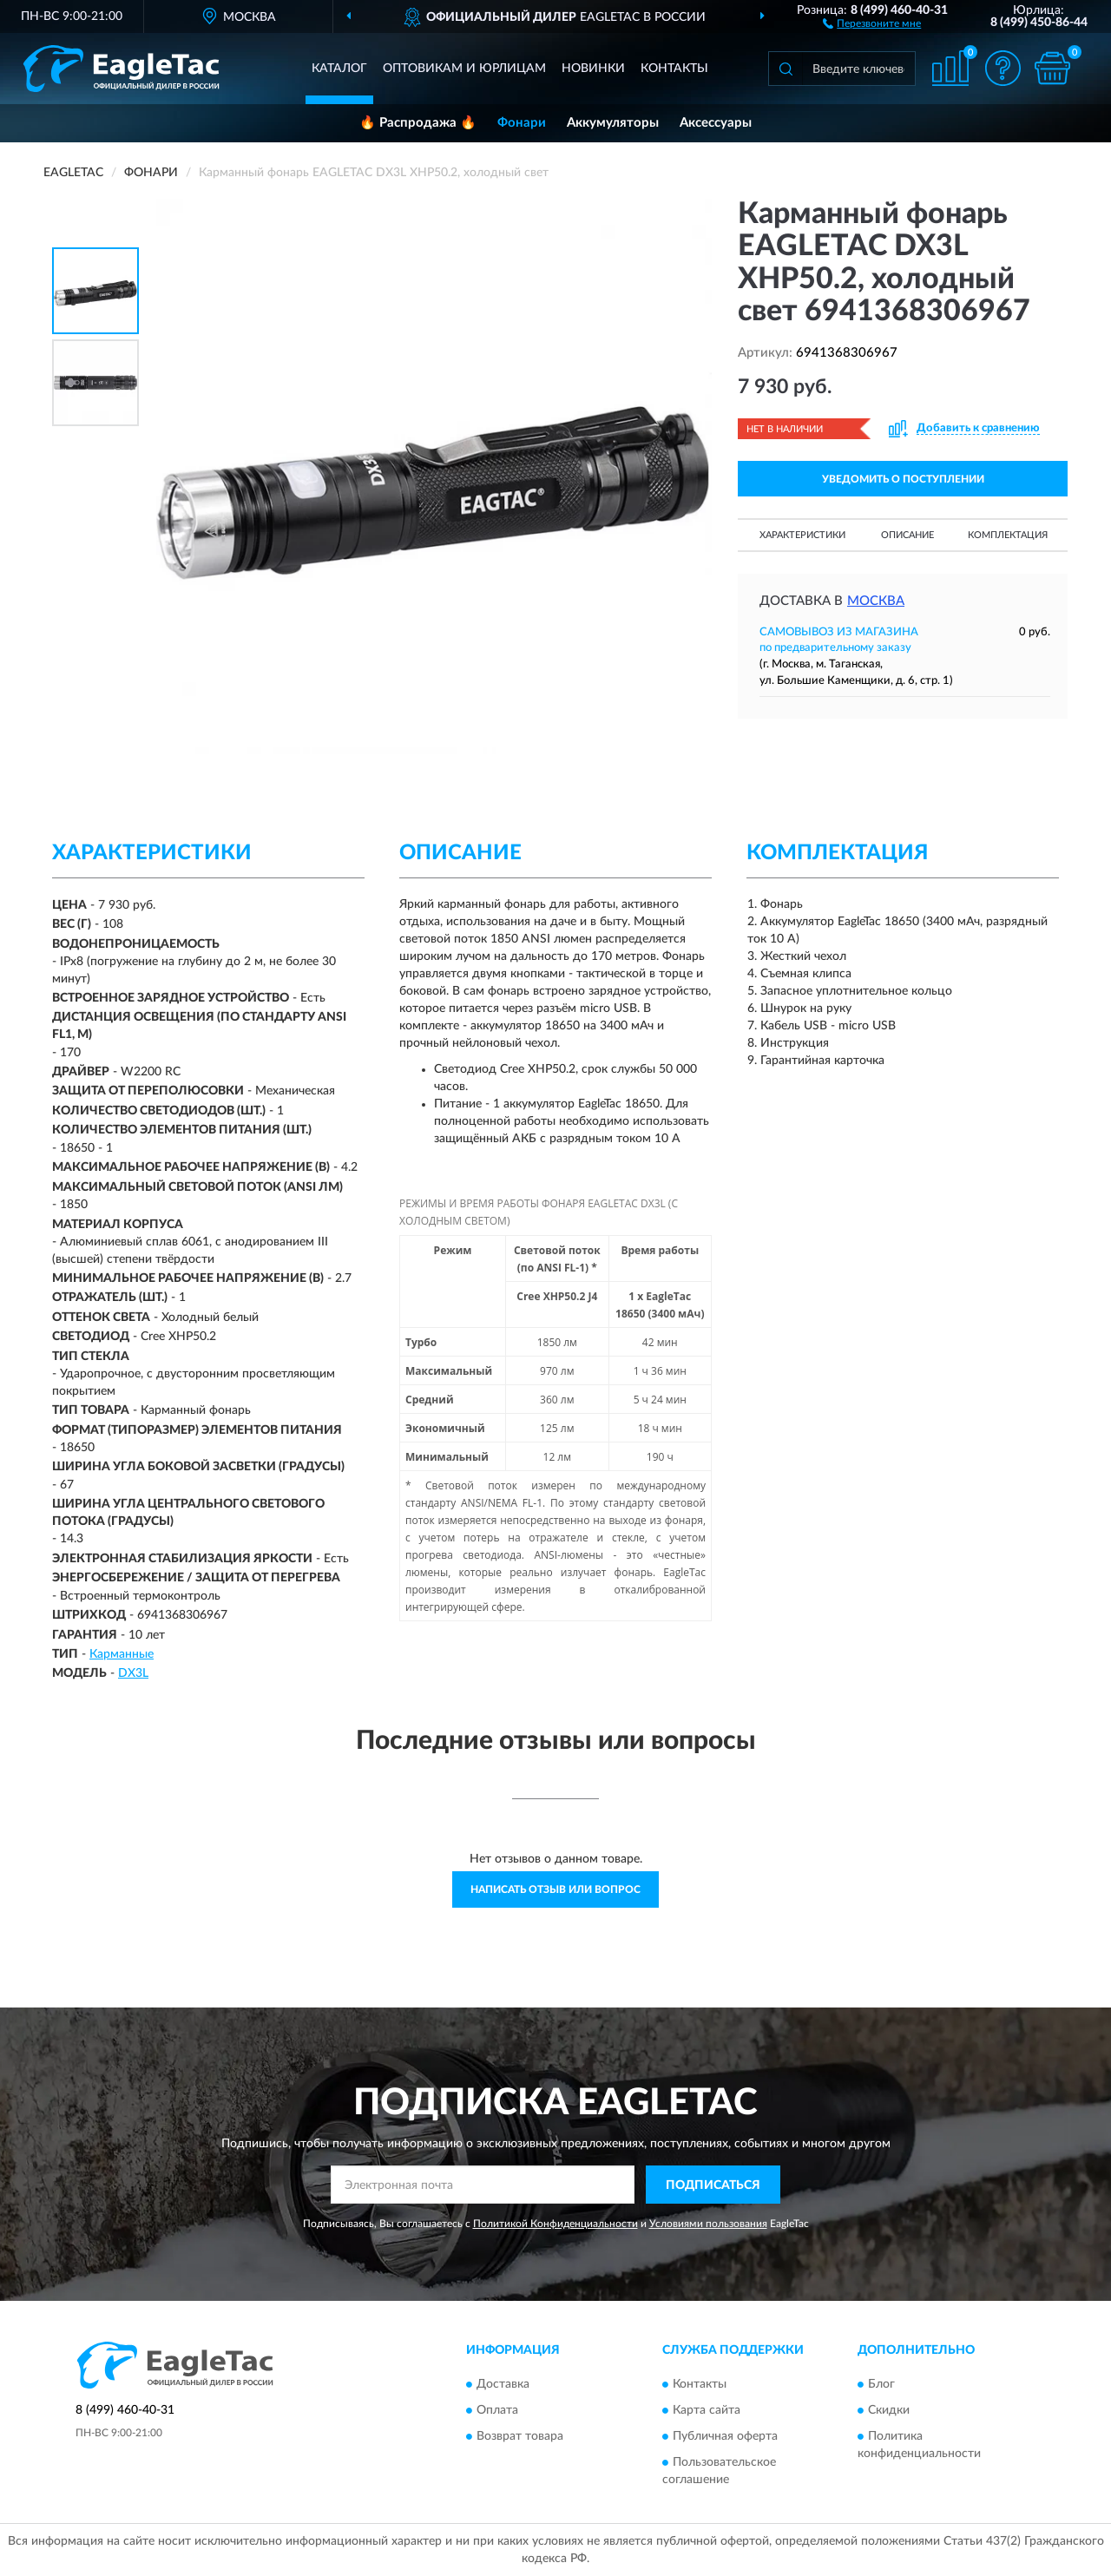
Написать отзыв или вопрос (555, 1889)
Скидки (889, 2410)
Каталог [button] (339, 68)
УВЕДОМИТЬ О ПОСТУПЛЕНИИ (903, 479)
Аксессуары (716, 122)
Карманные (121, 1654)
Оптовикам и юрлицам (464, 68)
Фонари (521, 122)
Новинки (593, 68)
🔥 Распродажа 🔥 (418, 122)
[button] (872, 22)
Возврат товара (520, 2436)
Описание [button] (907, 535)
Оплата (497, 2410)
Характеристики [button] (802, 535)
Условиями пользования (708, 2223)
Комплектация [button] (1008, 535)
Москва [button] (875, 601)
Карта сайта (706, 2410)
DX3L (133, 1673)
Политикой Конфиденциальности (555, 2223)
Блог (881, 2384)
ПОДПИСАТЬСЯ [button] (713, 2185)
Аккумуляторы (613, 122)
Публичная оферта (725, 2436)
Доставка (503, 2384)
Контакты (674, 68)
